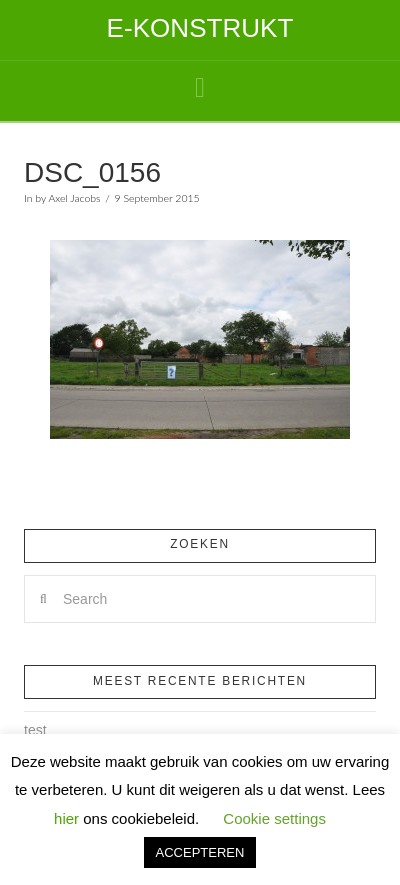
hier (66, 818)
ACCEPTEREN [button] (200, 852)
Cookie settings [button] (274, 818)
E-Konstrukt (200, 28)
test (35, 730)
